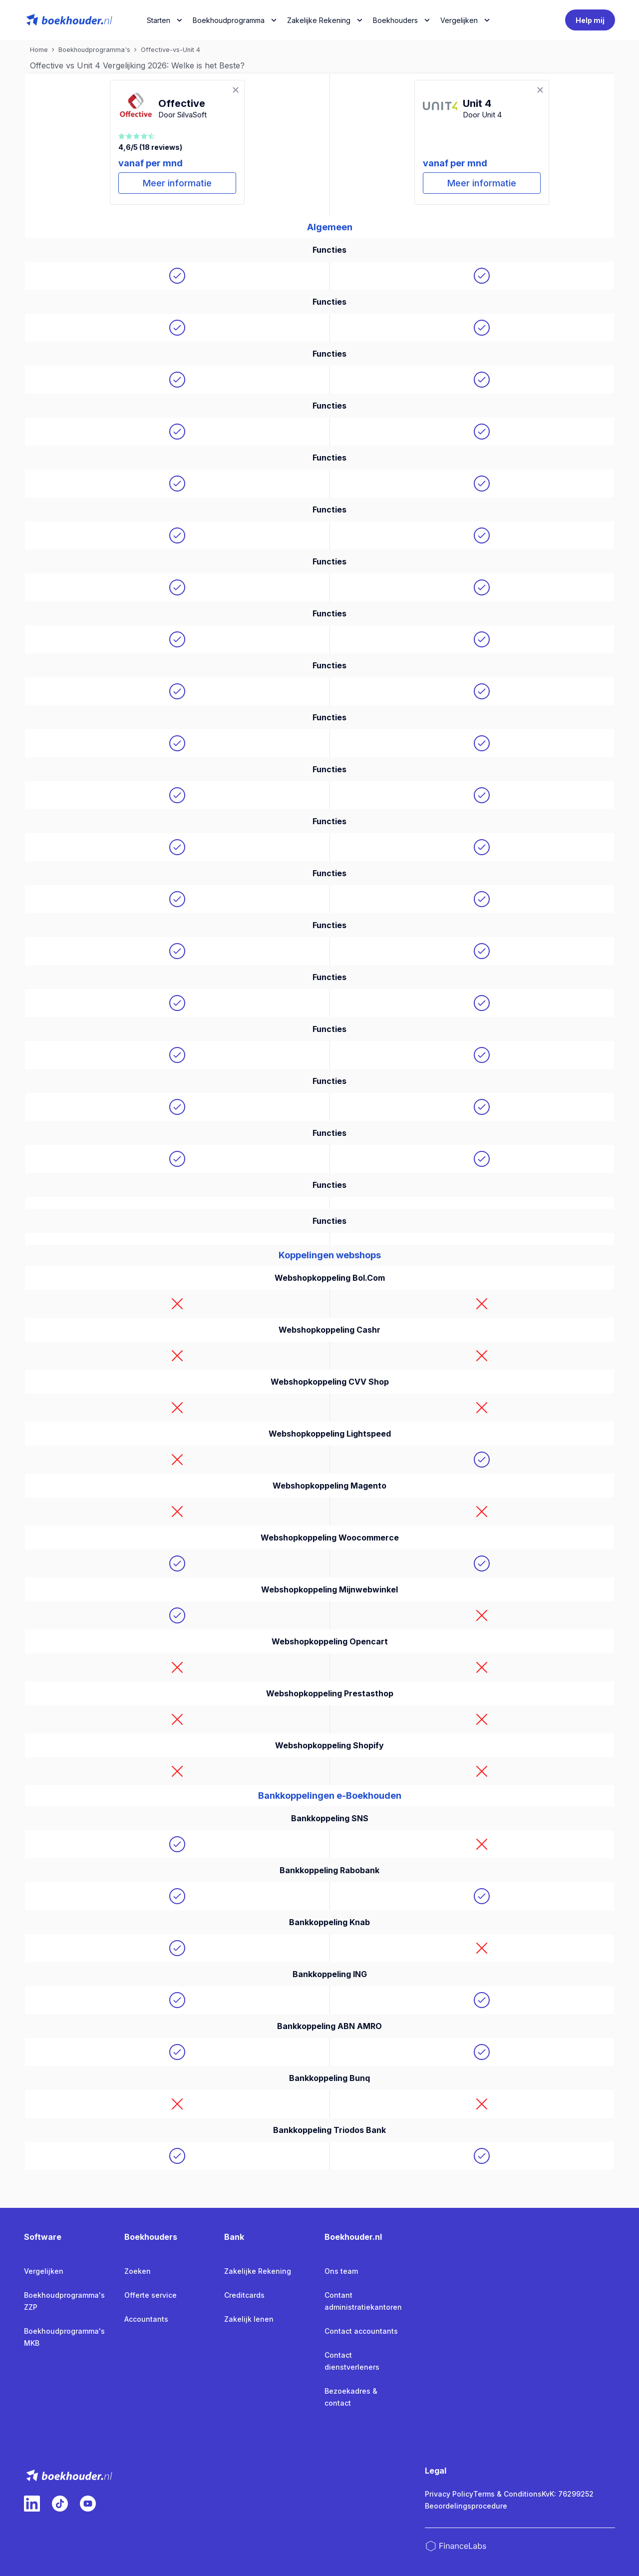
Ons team (341, 2271)
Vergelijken (43, 2271)
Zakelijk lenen (249, 2319)
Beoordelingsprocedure (466, 2506)
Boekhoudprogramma (229, 20)
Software (42, 2237)
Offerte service (150, 2295)
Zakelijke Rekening (318, 20)
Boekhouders (395, 20)
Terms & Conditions (507, 2494)
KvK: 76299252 (568, 2494)
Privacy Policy (449, 2494)
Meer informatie (177, 183)
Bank (234, 2237)
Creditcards (244, 2295)
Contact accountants (361, 2331)
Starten (158, 20)
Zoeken (137, 2271)
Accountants (146, 2319)
